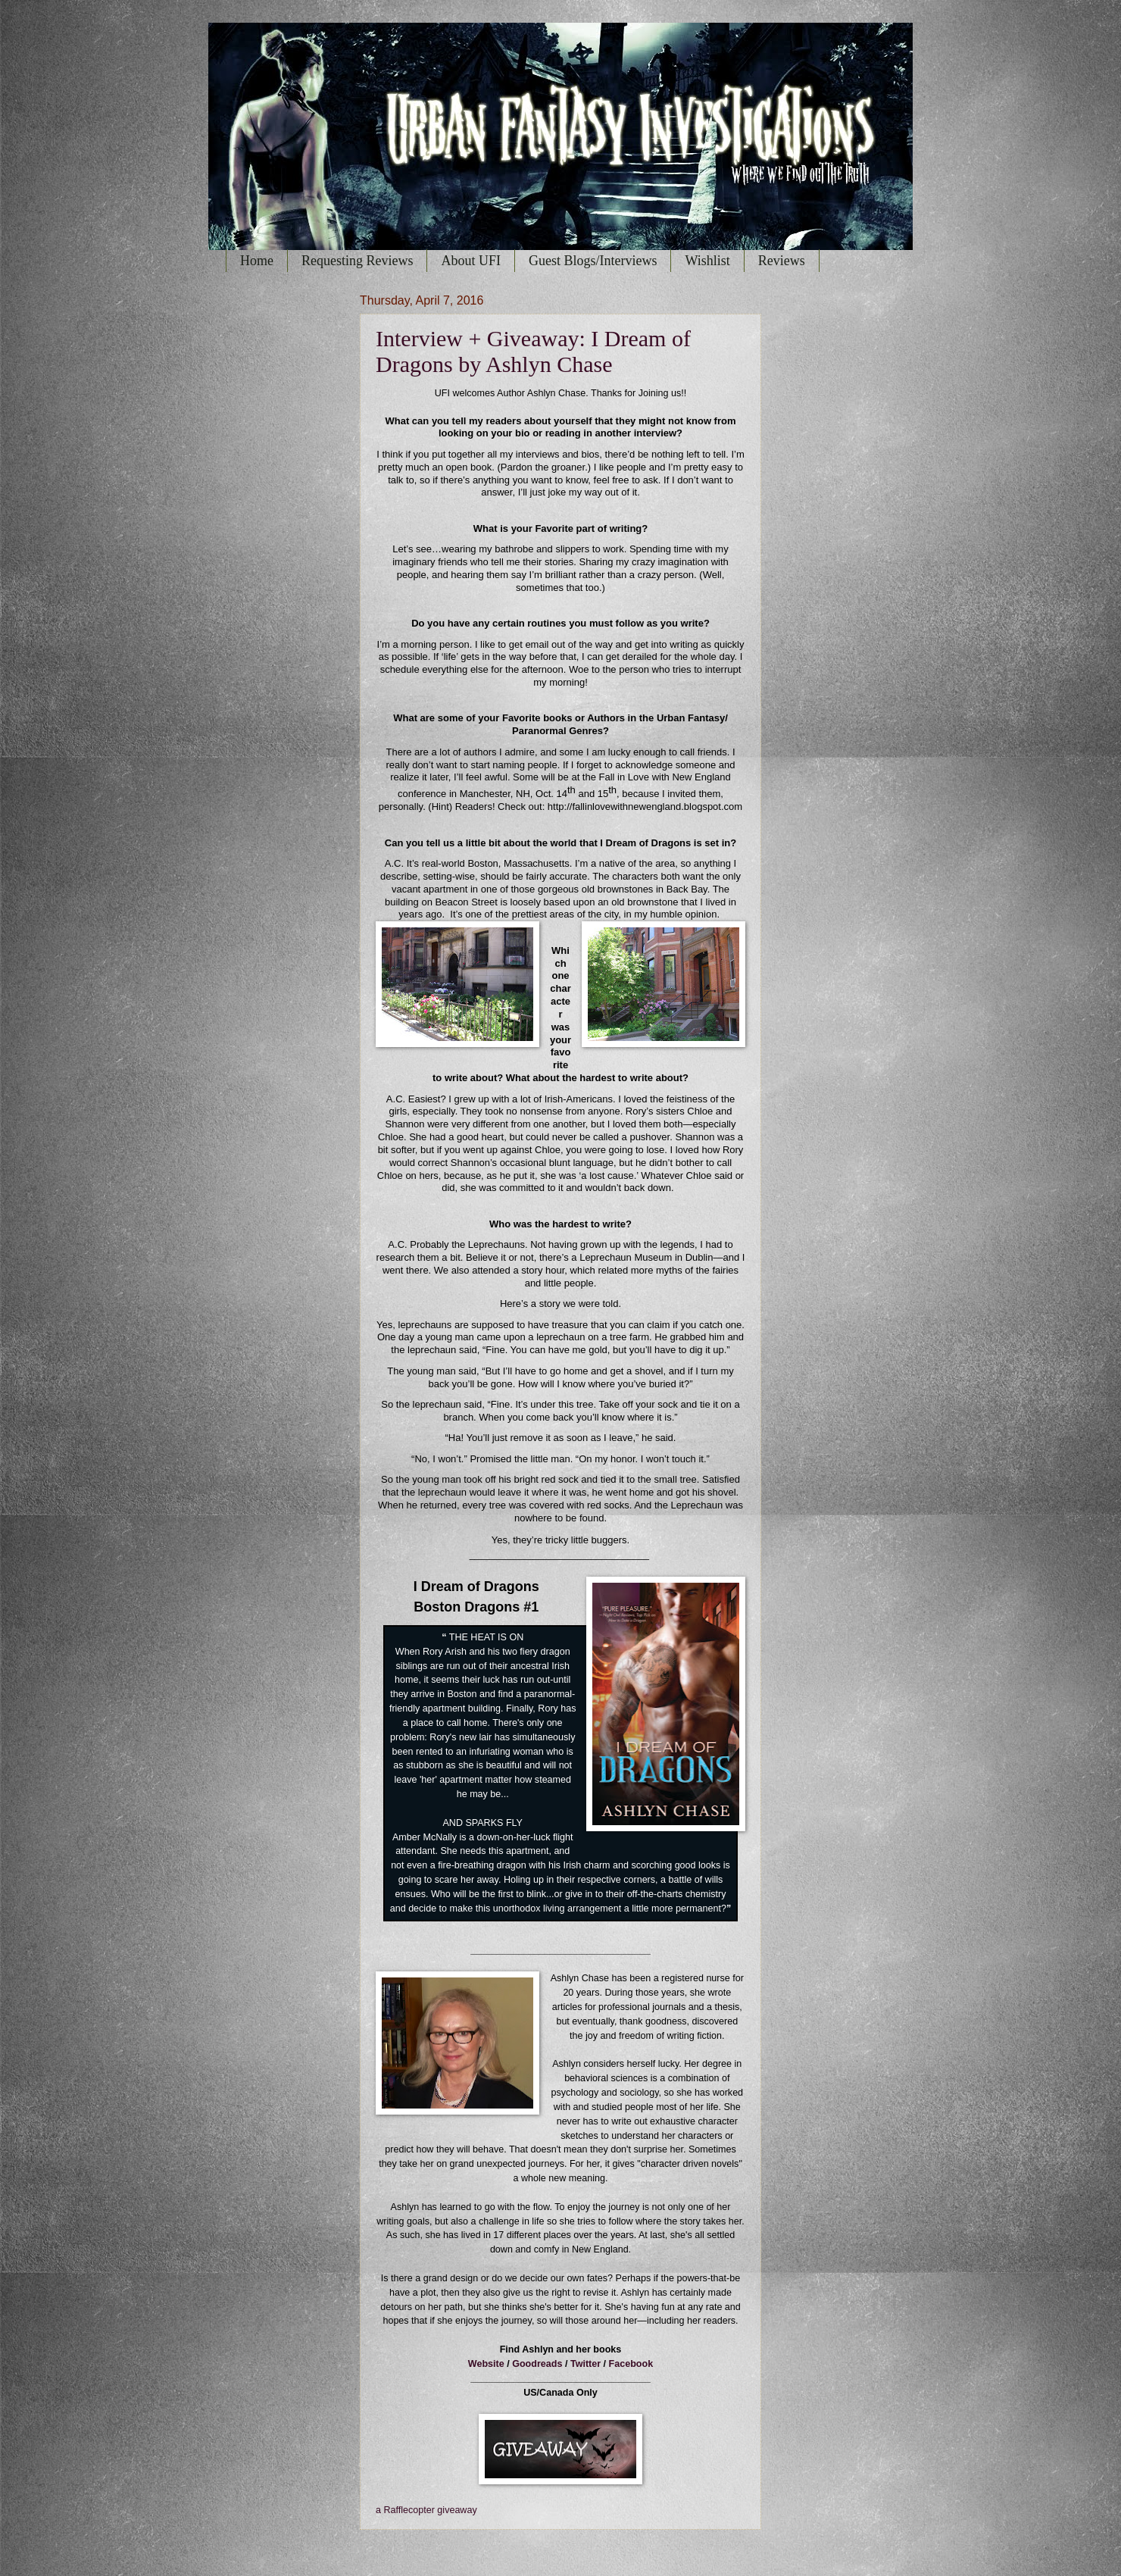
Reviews (781, 260)
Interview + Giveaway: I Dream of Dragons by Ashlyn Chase (533, 351)
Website (486, 2364)
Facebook (631, 2364)
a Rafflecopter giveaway (426, 2510)
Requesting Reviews (357, 260)
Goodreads (537, 2364)
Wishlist (707, 260)
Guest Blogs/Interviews (593, 260)
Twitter (585, 2364)
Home (256, 260)
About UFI (471, 260)
